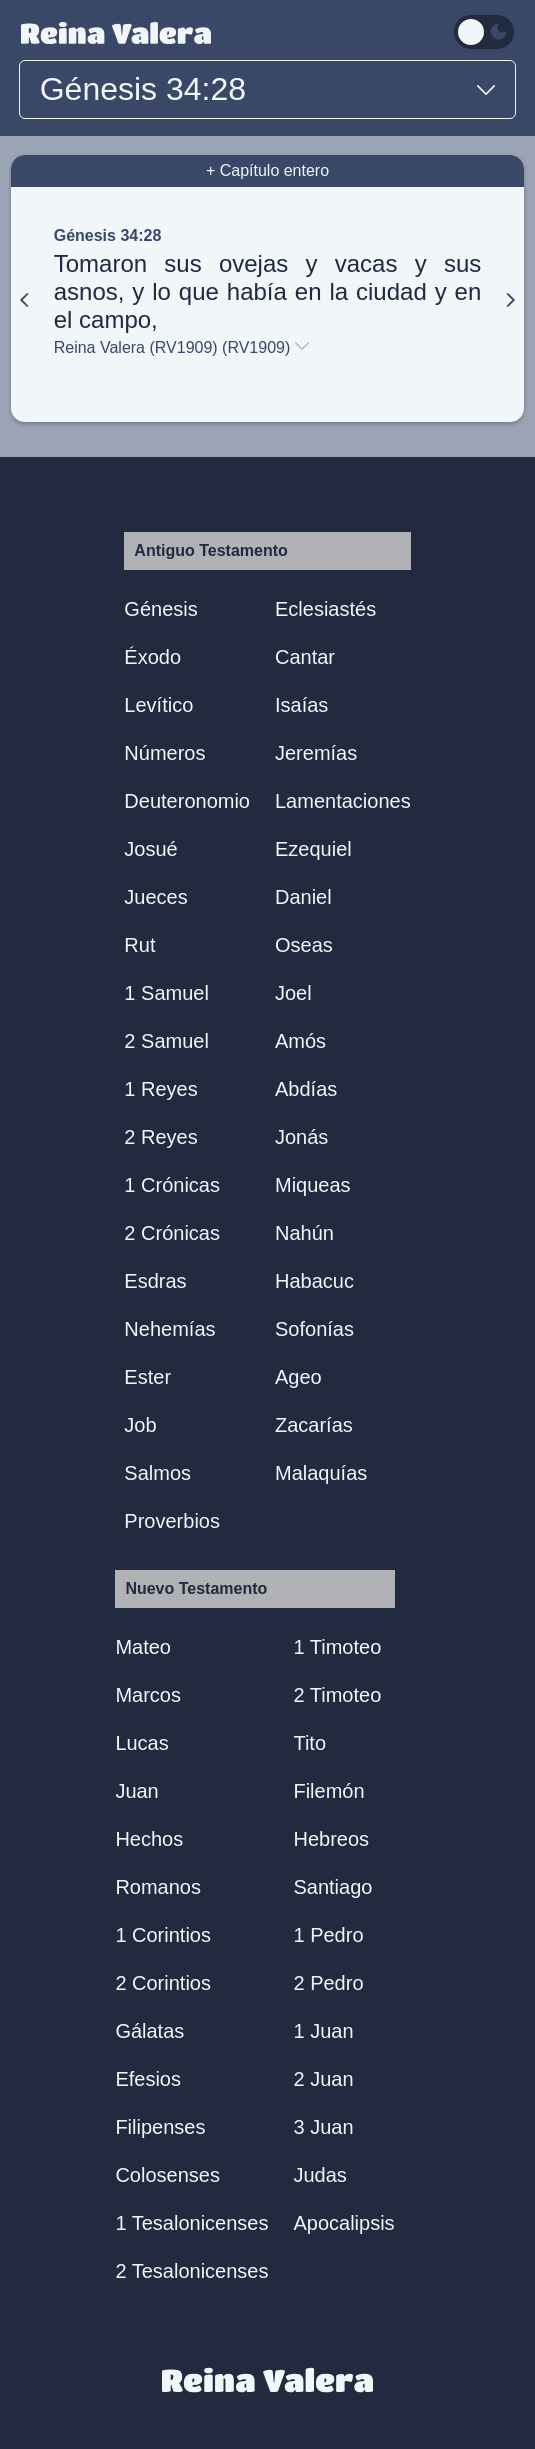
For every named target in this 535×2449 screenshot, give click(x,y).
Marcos (148, 1695)
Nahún (304, 1233)
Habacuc (314, 1281)
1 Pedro (328, 1935)
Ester (147, 1377)
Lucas (141, 1743)
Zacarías (314, 1425)
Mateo (143, 1647)
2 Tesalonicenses (191, 2271)
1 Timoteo (337, 1647)
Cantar (305, 657)
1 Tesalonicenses (191, 2223)
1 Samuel (166, 993)
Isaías (301, 705)
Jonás (301, 1137)
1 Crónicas (172, 1185)
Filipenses (160, 2127)
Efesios (148, 2079)
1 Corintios (163, 1935)
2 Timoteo (337, 1695)
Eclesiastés (325, 609)
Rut (139, 945)
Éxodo (152, 657)
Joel (293, 993)
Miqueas (313, 1185)
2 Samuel (166, 1041)
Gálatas (149, 2031)
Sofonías (314, 1329)
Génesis (160, 609)
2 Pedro (328, 1983)
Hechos (149, 1839)
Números (164, 753)
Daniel (303, 897)
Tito (309, 1743)
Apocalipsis (343, 2223)
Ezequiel (313, 849)
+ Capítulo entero (267, 170)
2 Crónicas (172, 1233)
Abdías (306, 1089)
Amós (300, 1041)
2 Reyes (160, 1137)
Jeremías (316, 753)
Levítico (158, 705)
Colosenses (167, 2175)
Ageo (298, 1377)
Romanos (158, 1887)
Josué (150, 849)
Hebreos (331, 1839)
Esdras (155, 1281)
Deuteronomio (187, 801)
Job (140, 1425)
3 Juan (323, 2127)
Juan (136, 1791)
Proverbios (172, 1521)
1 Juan (323, 2031)
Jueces (155, 897)
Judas (319, 2175)
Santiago (332, 1887)
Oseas (304, 945)
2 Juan (323, 2079)
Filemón (328, 1791)
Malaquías (321, 1473)
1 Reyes (160, 1089)
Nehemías (169, 1329)
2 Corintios (163, 1983)
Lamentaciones (343, 801)
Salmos (157, 1473)
